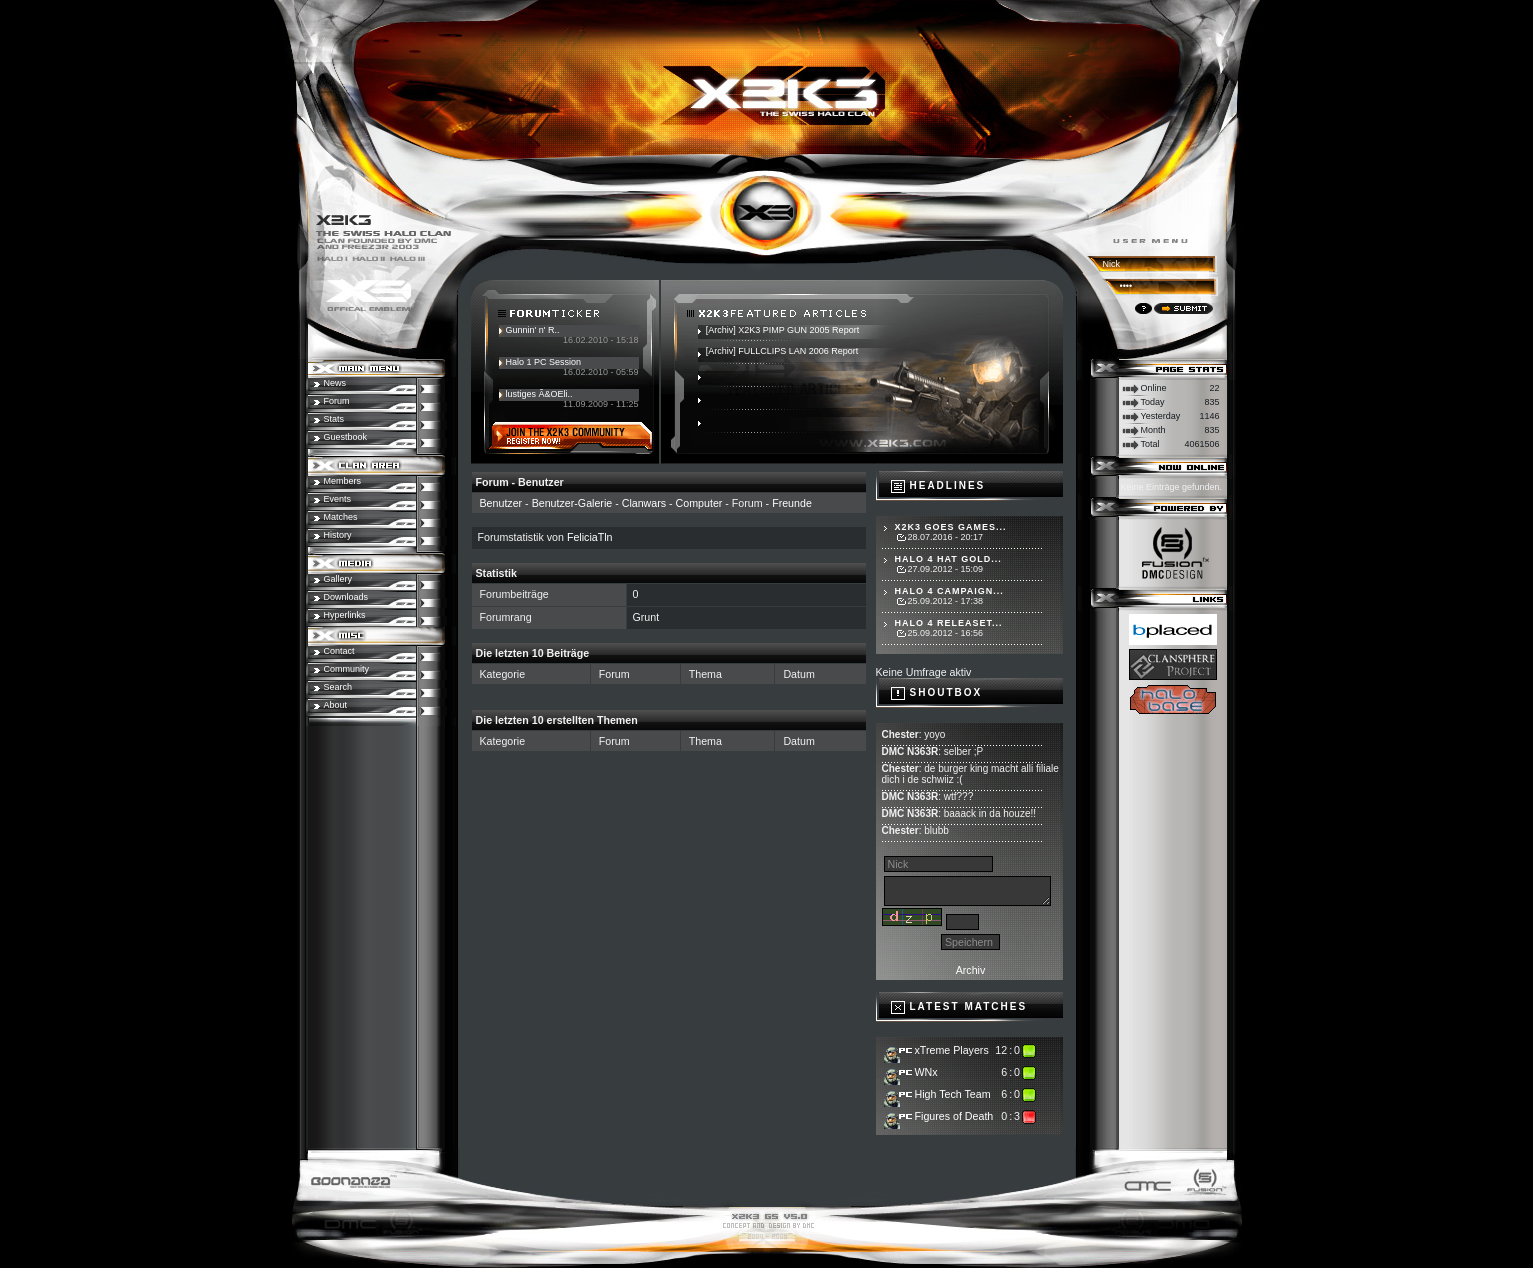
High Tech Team (953, 1094)
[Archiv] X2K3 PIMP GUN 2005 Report (782, 330)
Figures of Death (954, 1116)
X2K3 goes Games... (951, 527)
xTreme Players (952, 1050)
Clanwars (644, 503)
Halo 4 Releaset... (949, 623)
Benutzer (501, 503)
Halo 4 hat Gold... (948, 559)
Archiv (971, 970)
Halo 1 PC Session (544, 362)
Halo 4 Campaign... (949, 591)
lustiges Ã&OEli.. (539, 394)
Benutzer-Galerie (572, 503)
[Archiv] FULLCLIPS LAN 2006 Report (782, 351)
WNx (926, 1072)
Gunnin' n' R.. (533, 330)
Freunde (792, 503)
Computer (699, 503)
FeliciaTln (590, 537)
